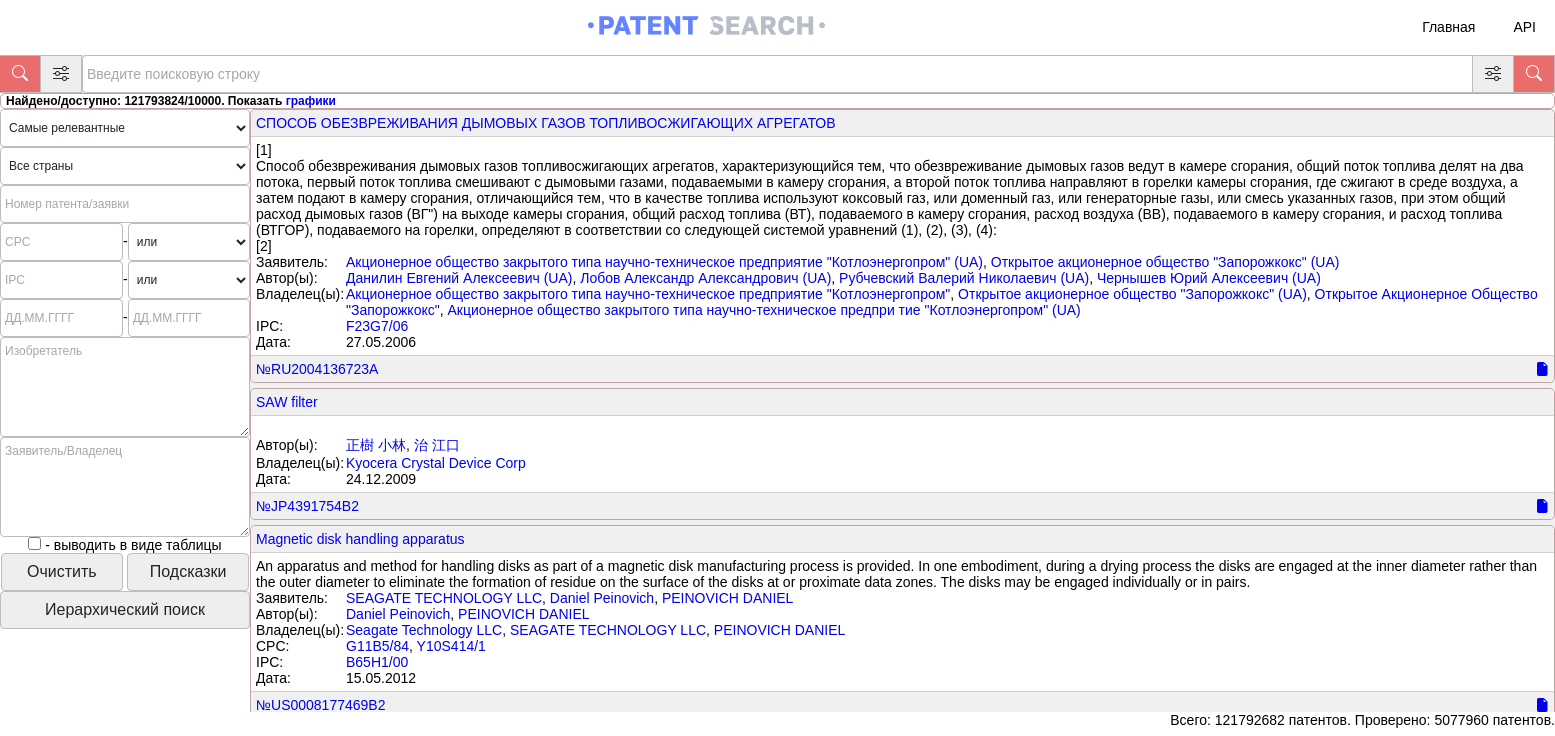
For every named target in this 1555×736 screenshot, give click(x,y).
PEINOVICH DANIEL (727, 598)
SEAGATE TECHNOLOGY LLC (444, 598)
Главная (1448, 27)
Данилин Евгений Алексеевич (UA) (459, 278)
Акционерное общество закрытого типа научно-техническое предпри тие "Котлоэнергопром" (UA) (763, 310)
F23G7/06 (377, 326)
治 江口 (437, 445)
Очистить (62, 571)
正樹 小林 (376, 445)
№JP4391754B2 (307, 506)
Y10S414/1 (451, 646)
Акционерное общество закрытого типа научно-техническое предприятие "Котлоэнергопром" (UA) (664, 262)
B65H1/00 (377, 662)
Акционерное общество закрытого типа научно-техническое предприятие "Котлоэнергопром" (648, 294)
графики (311, 101)
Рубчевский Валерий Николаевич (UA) (964, 278)
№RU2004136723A (317, 369)
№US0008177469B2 (320, 705)
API (1524, 27)
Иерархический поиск (125, 609)
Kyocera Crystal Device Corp (436, 463)
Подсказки (188, 571)
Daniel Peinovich (602, 598)
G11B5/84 (377, 646)
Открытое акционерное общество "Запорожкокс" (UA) (1165, 262)
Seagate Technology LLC (424, 630)
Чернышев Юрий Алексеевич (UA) (1209, 278)
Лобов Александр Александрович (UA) (705, 278)
